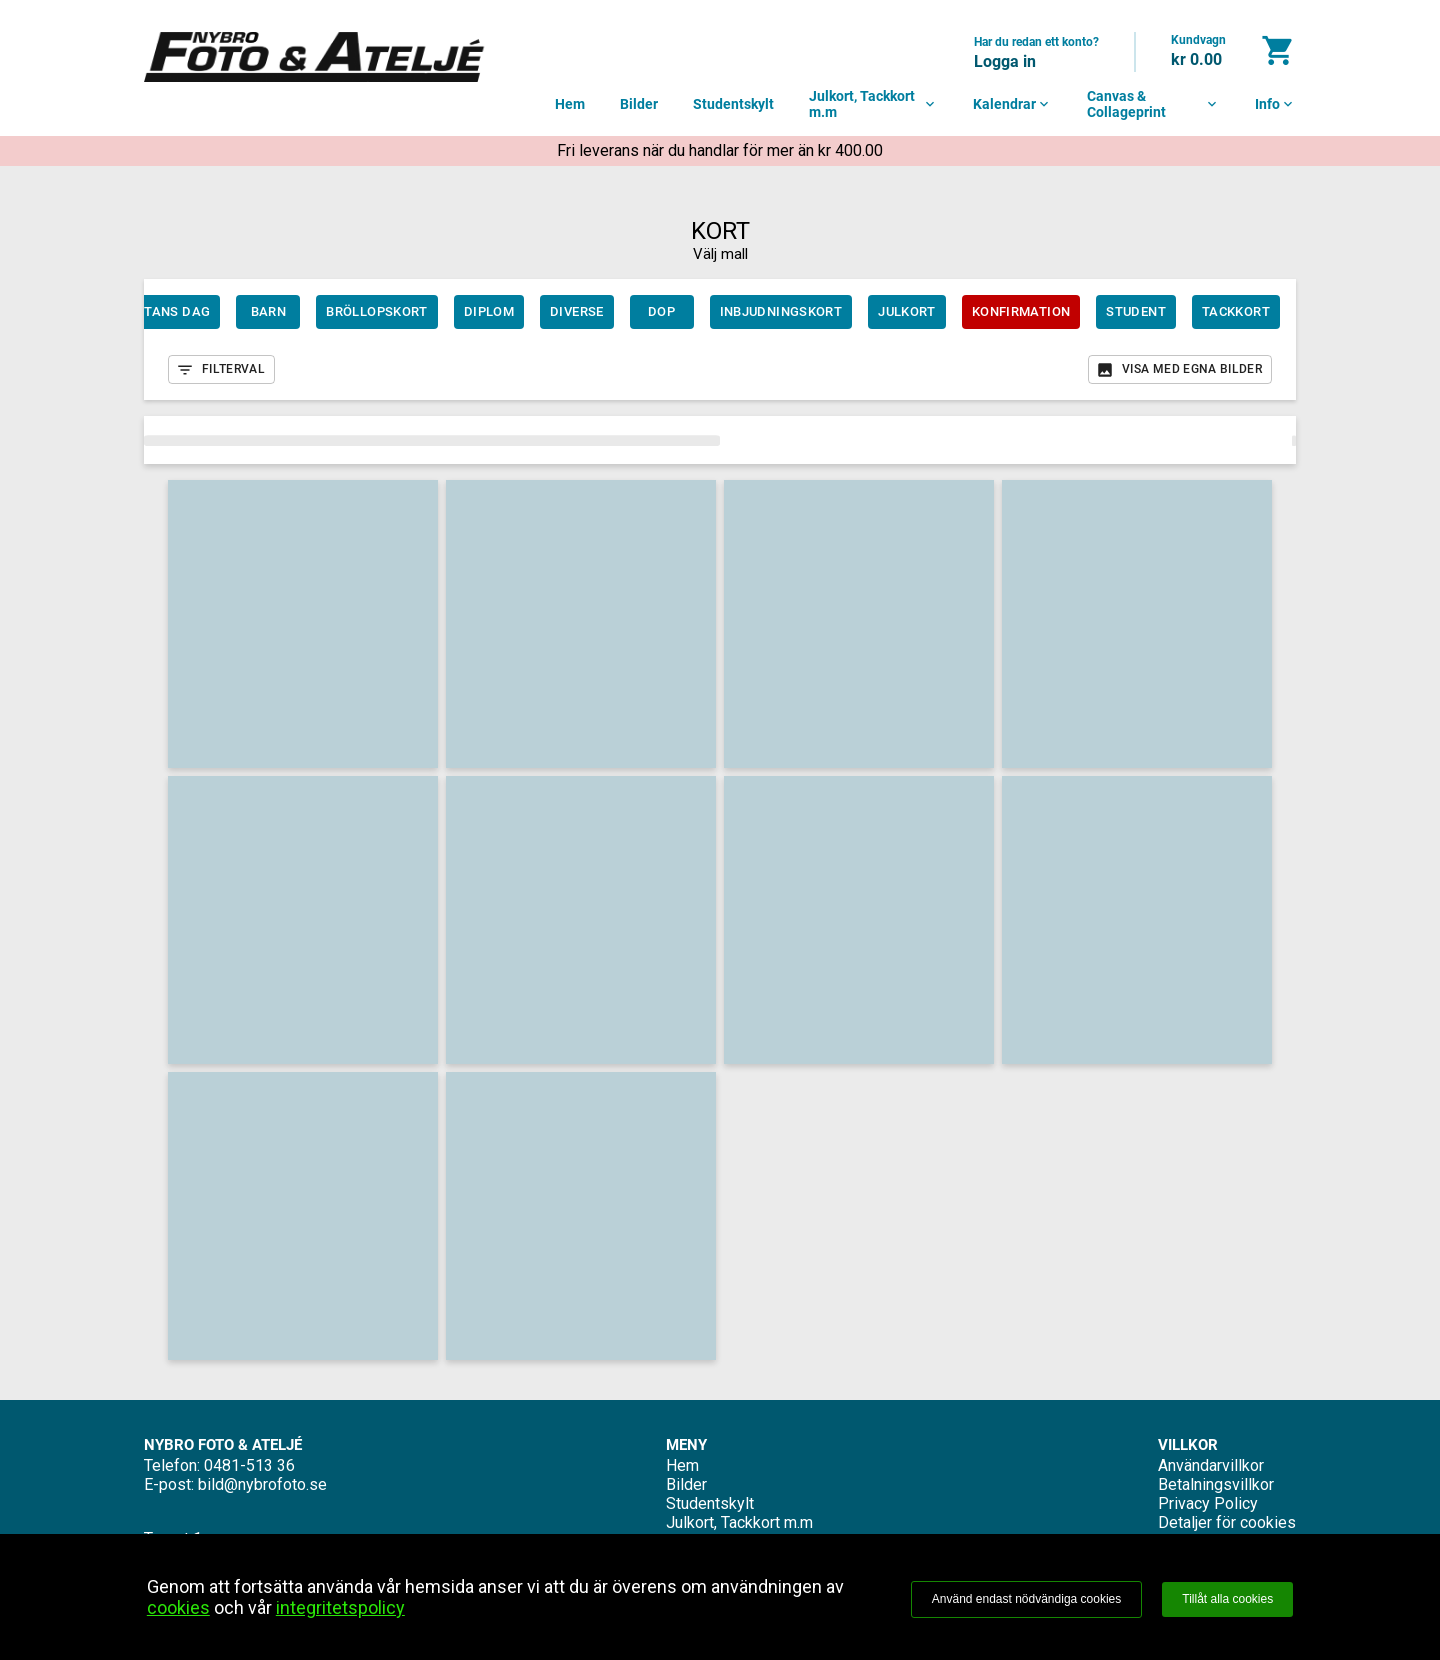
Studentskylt (733, 104)
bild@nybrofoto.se (262, 1484)
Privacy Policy (1208, 1503)
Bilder (639, 104)
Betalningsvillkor (1216, 1484)
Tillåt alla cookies (1227, 1599)
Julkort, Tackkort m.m (873, 104)
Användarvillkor (1211, 1465)
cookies (178, 1607)
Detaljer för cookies (1227, 1522)
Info (1275, 104)
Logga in (1005, 61)
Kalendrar (1012, 104)
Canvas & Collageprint (1153, 104)
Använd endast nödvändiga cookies (1026, 1599)
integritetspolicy (340, 1607)
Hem (570, 104)
